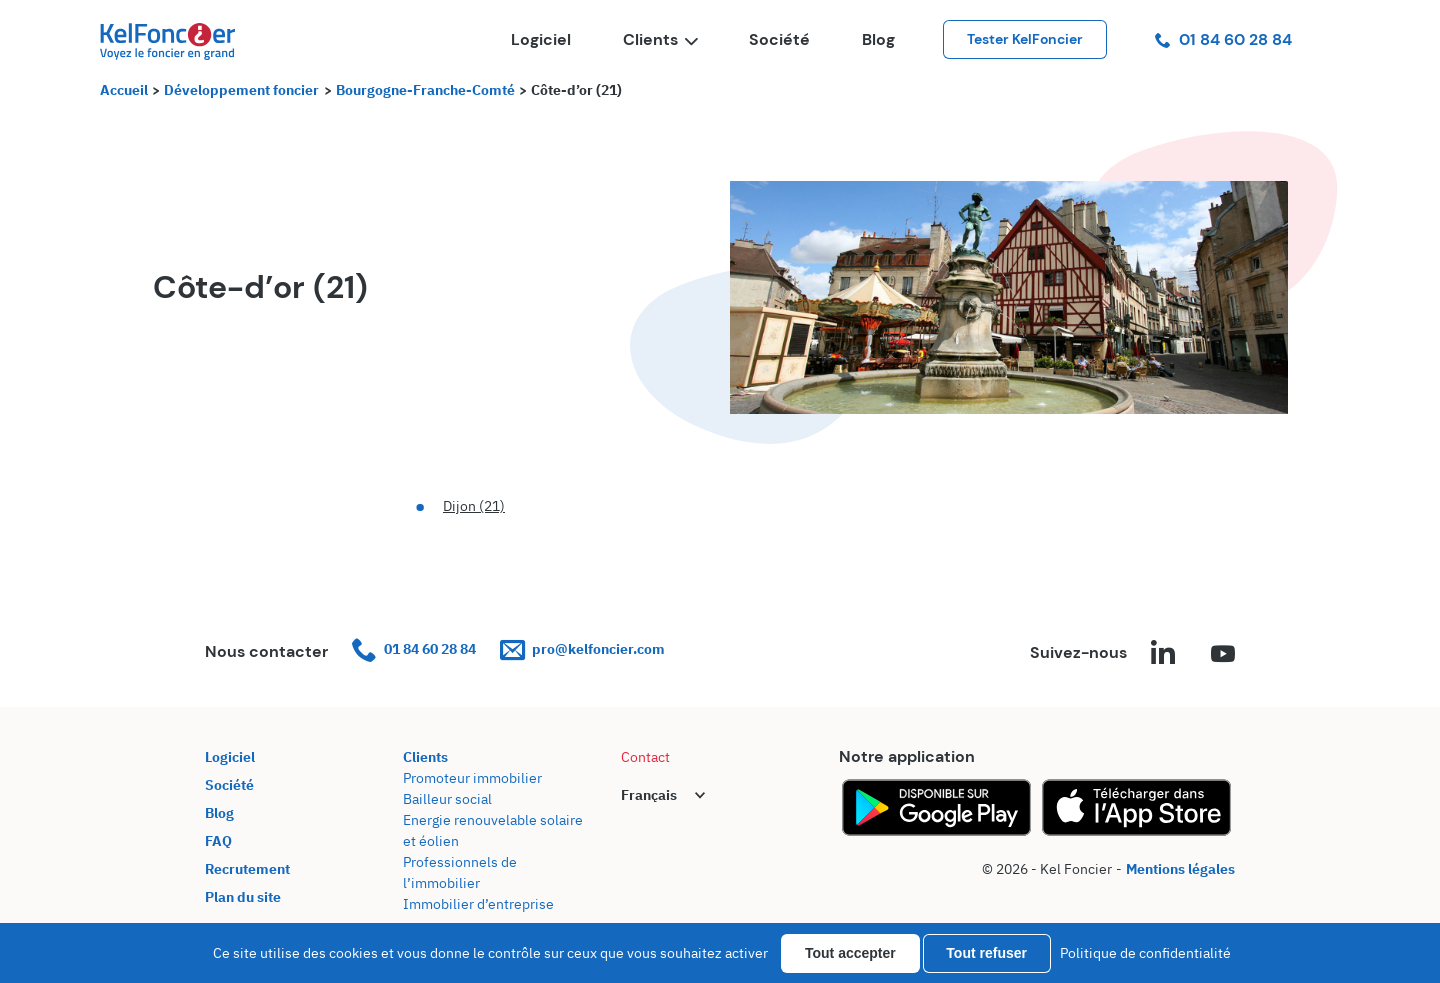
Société (779, 39)
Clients (660, 39)
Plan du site (243, 897)
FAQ (218, 841)
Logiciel (541, 39)
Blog (878, 39)
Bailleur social (447, 799)
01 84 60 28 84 (1223, 39)
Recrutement (247, 869)
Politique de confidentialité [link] (1145, 953)
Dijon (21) (474, 506)
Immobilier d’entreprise (478, 904)
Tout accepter (850, 953)
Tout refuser (986, 953)
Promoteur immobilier (472, 778)
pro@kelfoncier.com (582, 649)
